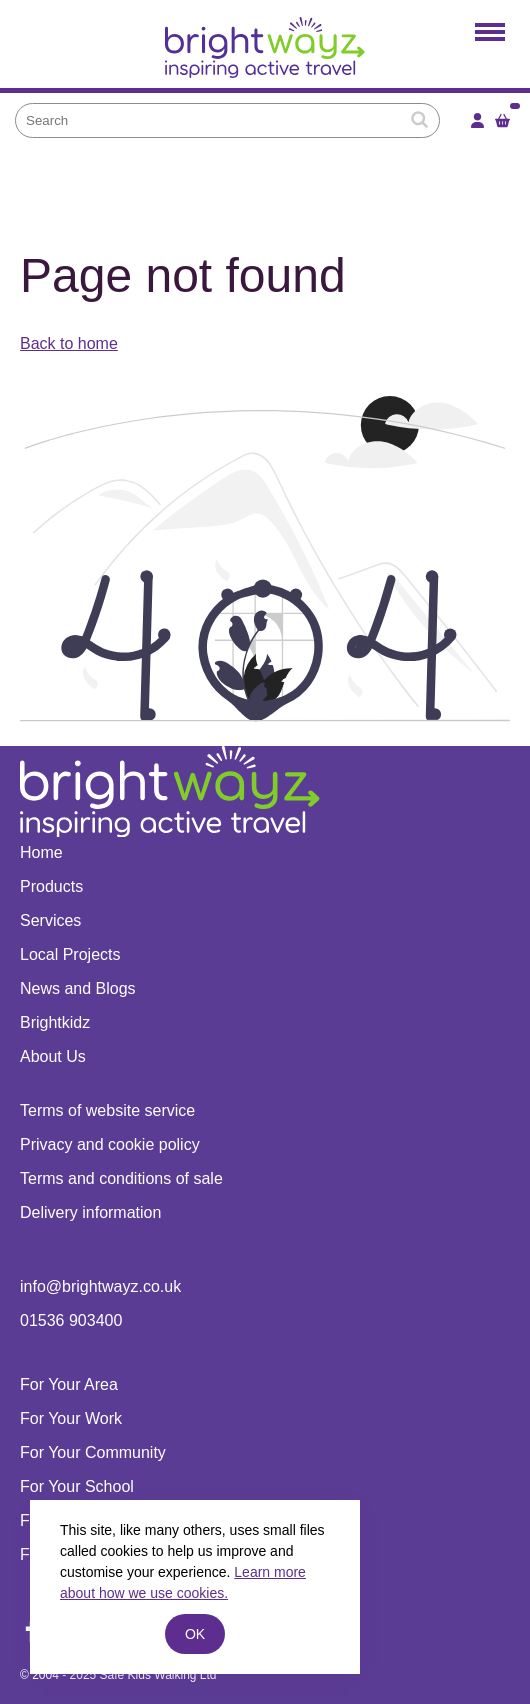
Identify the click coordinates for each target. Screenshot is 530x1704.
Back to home (69, 343)
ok (195, 1634)
